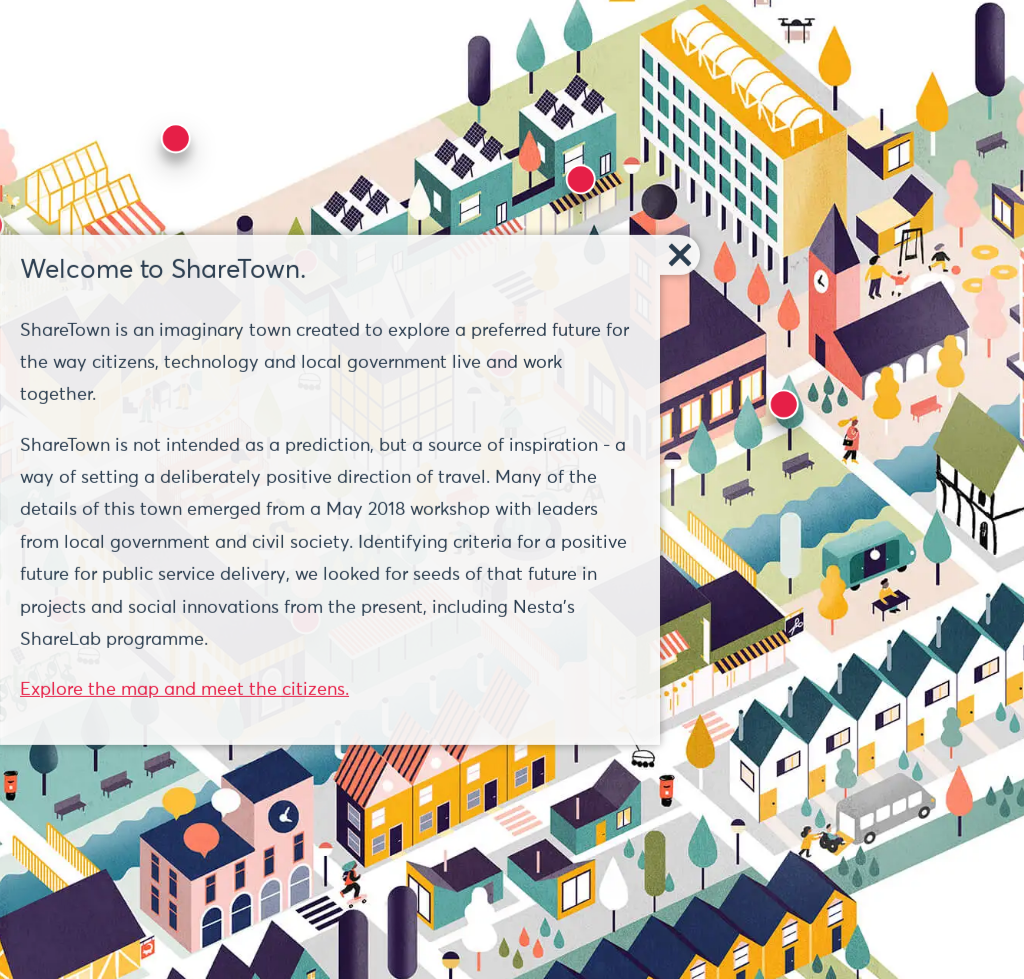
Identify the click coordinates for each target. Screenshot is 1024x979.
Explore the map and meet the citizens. (184, 690)
